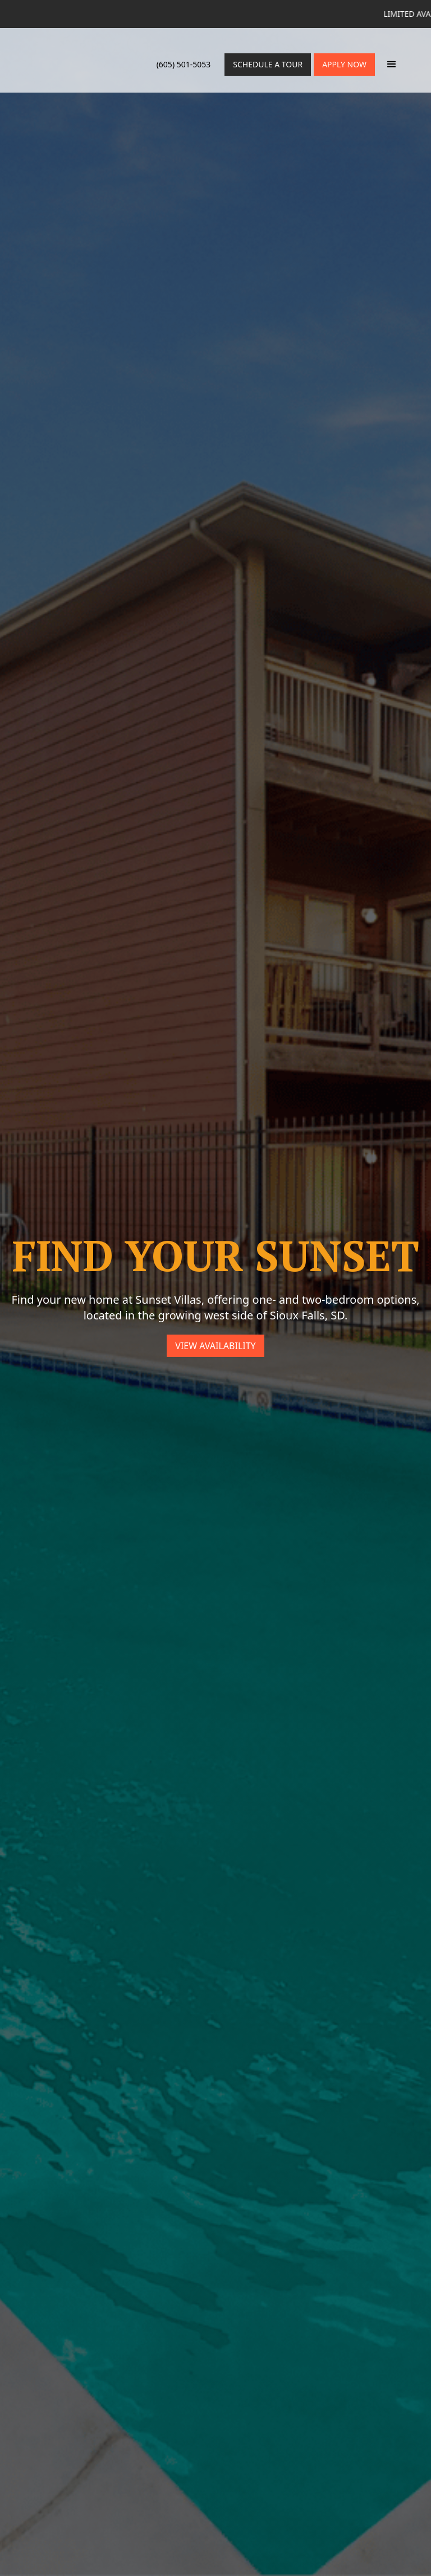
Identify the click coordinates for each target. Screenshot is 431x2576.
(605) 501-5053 (184, 64)
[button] (392, 64)
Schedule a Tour (267, 64)
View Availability (215, 1346)
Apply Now (344, 64)
